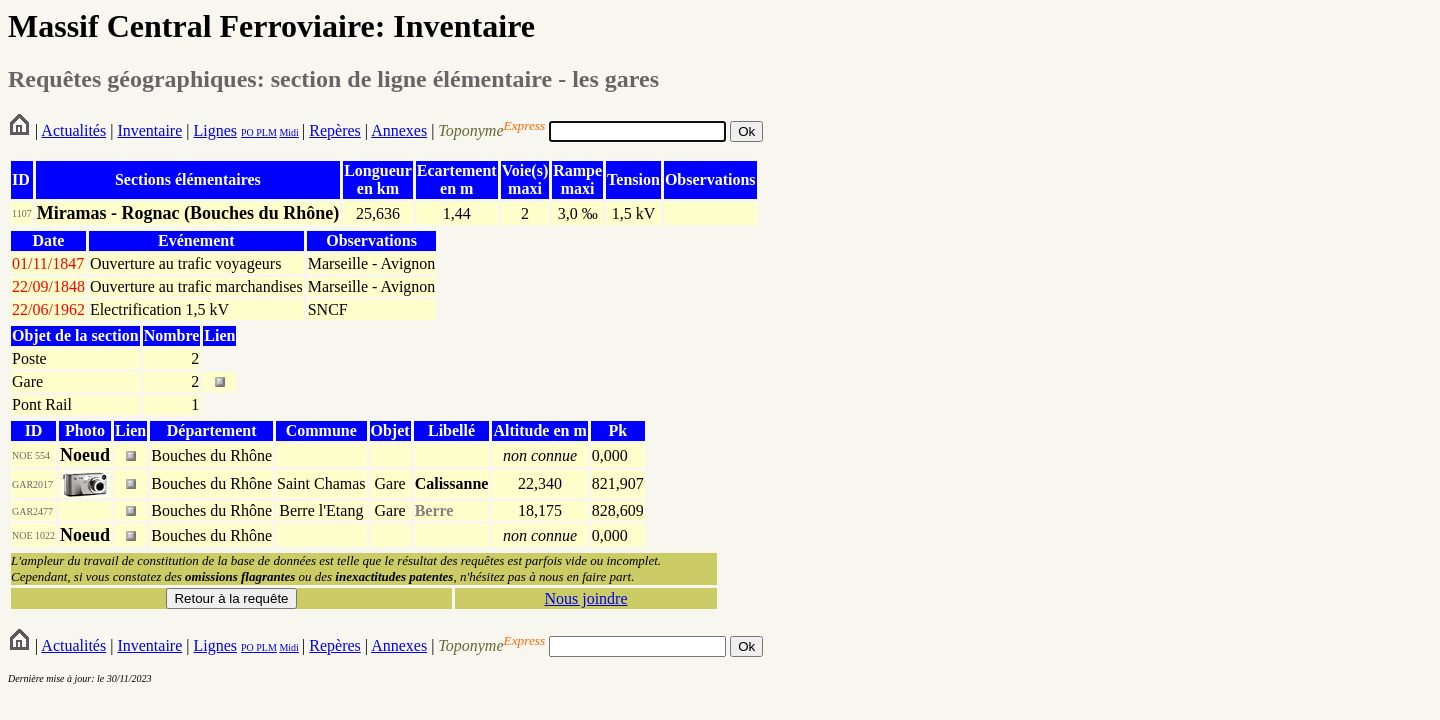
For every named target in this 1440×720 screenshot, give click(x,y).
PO (247, 132)
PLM (265, 132)
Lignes (215, 130)
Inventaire (149, 130)
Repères (335, 130)
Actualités (73, 130)
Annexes (399, 130)
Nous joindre (585, 598)
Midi (288, 132)
